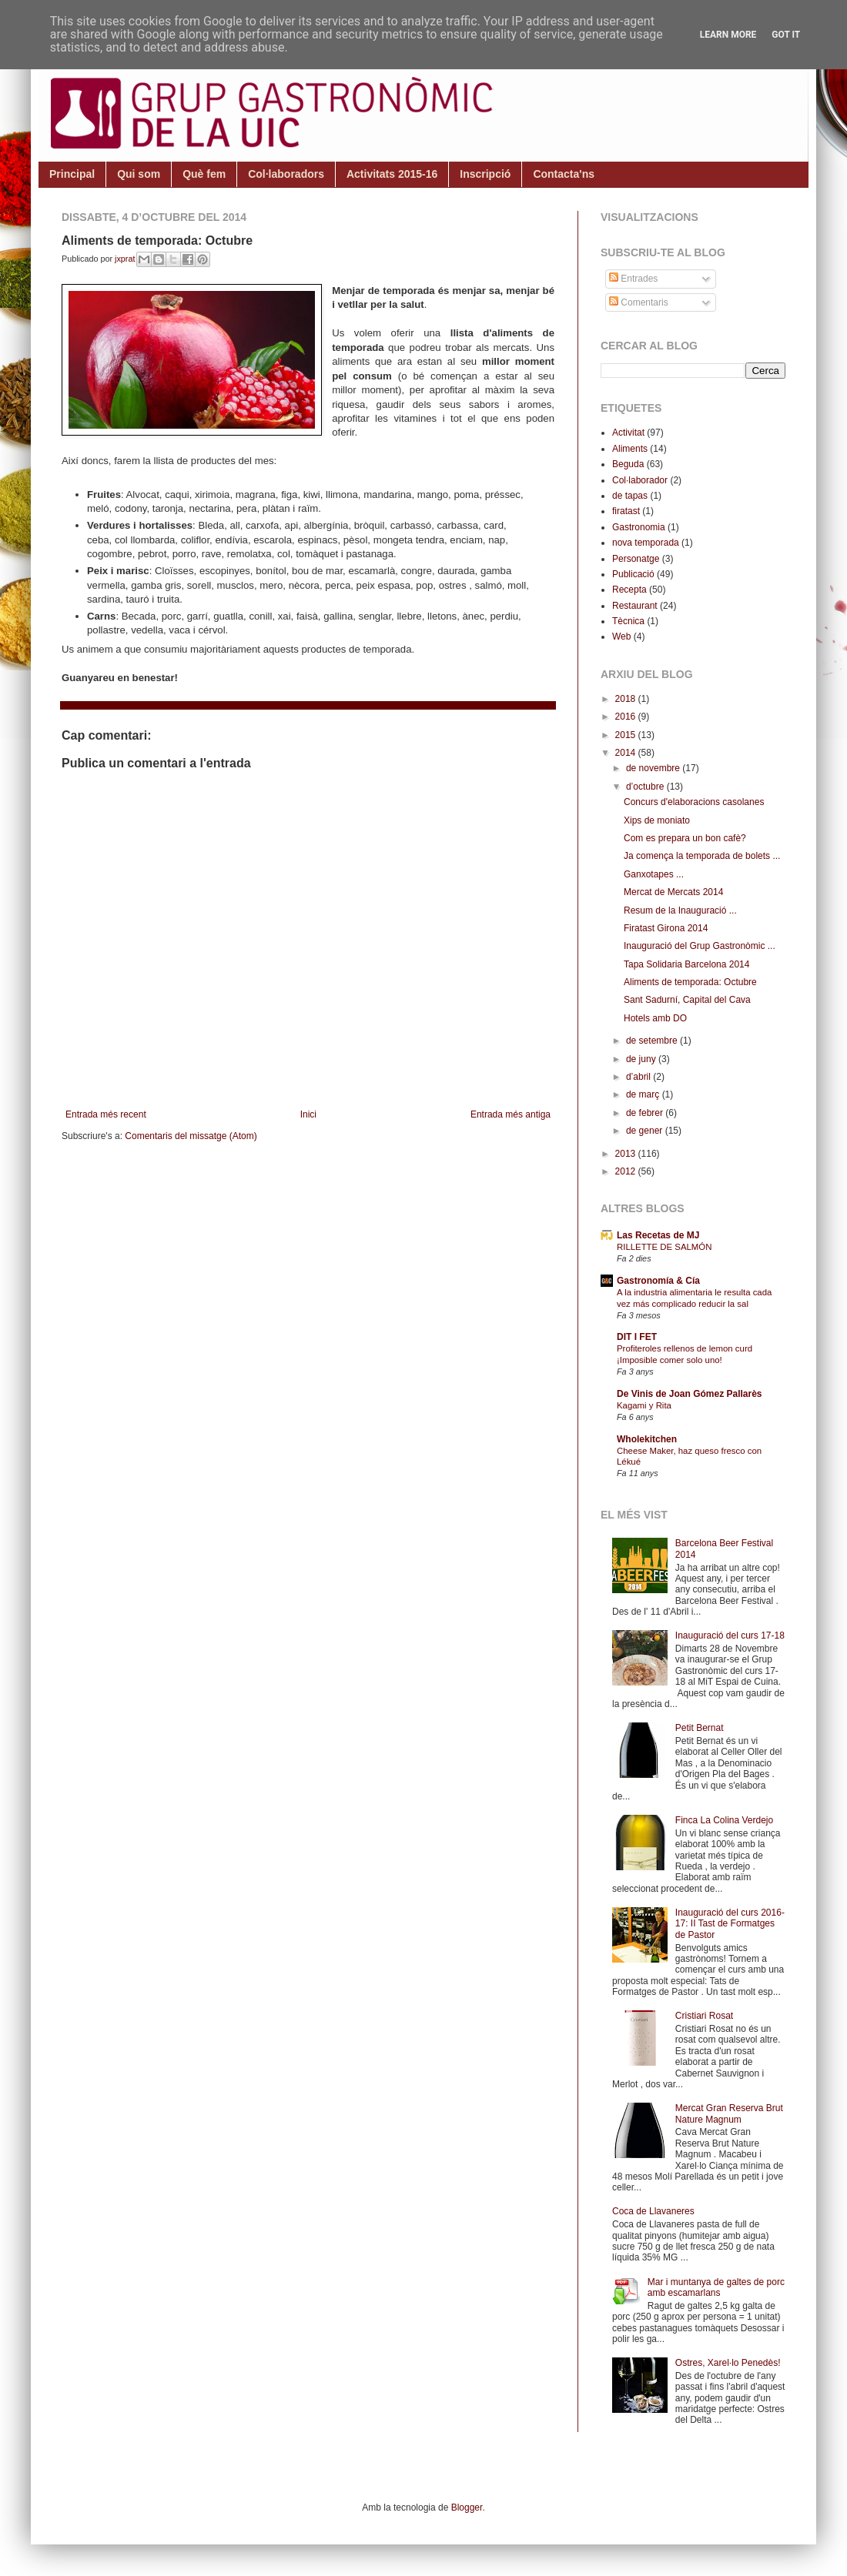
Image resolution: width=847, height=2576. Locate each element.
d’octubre (646, 786)
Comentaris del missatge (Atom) (190, 1136)
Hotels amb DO (655, 1018)
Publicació (633, 574)
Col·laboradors (286, 174)
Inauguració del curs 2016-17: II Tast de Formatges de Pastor (730, 1923)
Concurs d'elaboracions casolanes (694, 802)
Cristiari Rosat (704, 2015)
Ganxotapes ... (654, 874)
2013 (626, 1153)
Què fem (204, 174)
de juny (642, 1059)
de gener (645, 1130)
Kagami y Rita (644, 1405)
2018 (626, 698)
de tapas (630, 495)
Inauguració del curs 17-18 (730, 1635)
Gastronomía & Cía (658, 1280)
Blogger (467, 2507)
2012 (626, 1171)
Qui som (138, 174)
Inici (308, 1114)
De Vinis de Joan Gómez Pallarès (689, 1393)
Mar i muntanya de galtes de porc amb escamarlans (716, 2287)
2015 (626, 735)
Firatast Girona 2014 (666, 928)
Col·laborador (640, 480)
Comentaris (638, 302)
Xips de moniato (657, 820)
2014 (626, 752)
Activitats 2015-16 (391, 174)
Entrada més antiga (510, 1114)
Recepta (629, 589)
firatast (626, 511)
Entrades (633, 278)
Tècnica (628, 621)
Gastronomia (638, 527)
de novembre (654, 768)
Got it (786, 34)
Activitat (628, 432)
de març (644, 1094)
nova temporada (645, 542)
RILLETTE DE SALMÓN (664, 1246)
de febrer (645, 1113)
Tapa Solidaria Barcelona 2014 (686, 964)
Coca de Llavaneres (653, 2211)
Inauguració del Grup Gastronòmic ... (699, 946)
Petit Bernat (699, 1727)
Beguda (628, 464)
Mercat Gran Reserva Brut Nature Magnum (729, 2113)
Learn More (728, 34)
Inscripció (485, 174)
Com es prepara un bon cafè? (685, 838)
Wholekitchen (647, 1439)
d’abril (639, 1076)
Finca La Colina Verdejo (724, 1820)
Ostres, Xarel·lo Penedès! (728, 2362)
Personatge (635, 558)
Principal (72, 174)
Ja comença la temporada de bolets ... (702, 855)
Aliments (630, 448)
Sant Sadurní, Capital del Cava (687, 999)
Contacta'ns (563, 174)
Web (621, 636)
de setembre (653, 1040)
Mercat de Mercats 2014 (673, 892)
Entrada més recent (105, 1114)
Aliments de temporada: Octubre (690, 982)
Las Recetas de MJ (658, 1235)
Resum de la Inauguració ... (680, 910)
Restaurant (635, 605)
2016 (626, 716)
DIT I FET (637, 1336)
